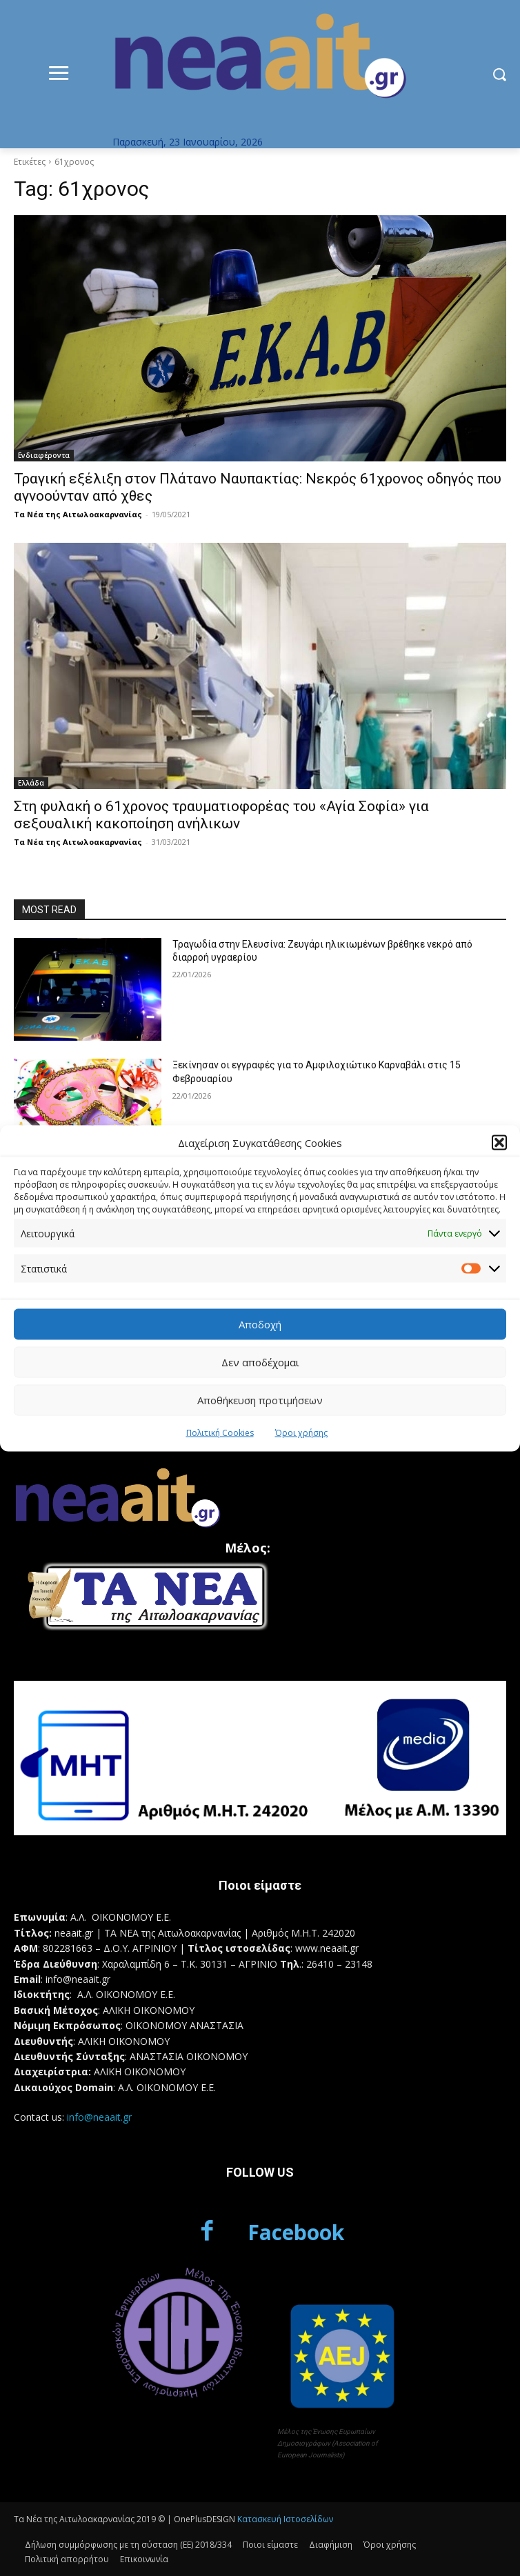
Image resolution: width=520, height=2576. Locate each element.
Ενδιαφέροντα (44, 455)
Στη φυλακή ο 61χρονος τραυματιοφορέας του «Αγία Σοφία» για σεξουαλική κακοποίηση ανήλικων (221, 815)
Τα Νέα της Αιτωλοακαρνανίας (78, 514)
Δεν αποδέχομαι (260, 1362)
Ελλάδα (31, 783)
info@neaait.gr (99, 2117)
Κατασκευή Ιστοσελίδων (285, 2519)
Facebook (296, 2232)
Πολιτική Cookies (220, 1432)
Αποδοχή (260, 1324)
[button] (499, 1143)
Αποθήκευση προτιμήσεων (260, 1400)
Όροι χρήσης (301, 1432)
